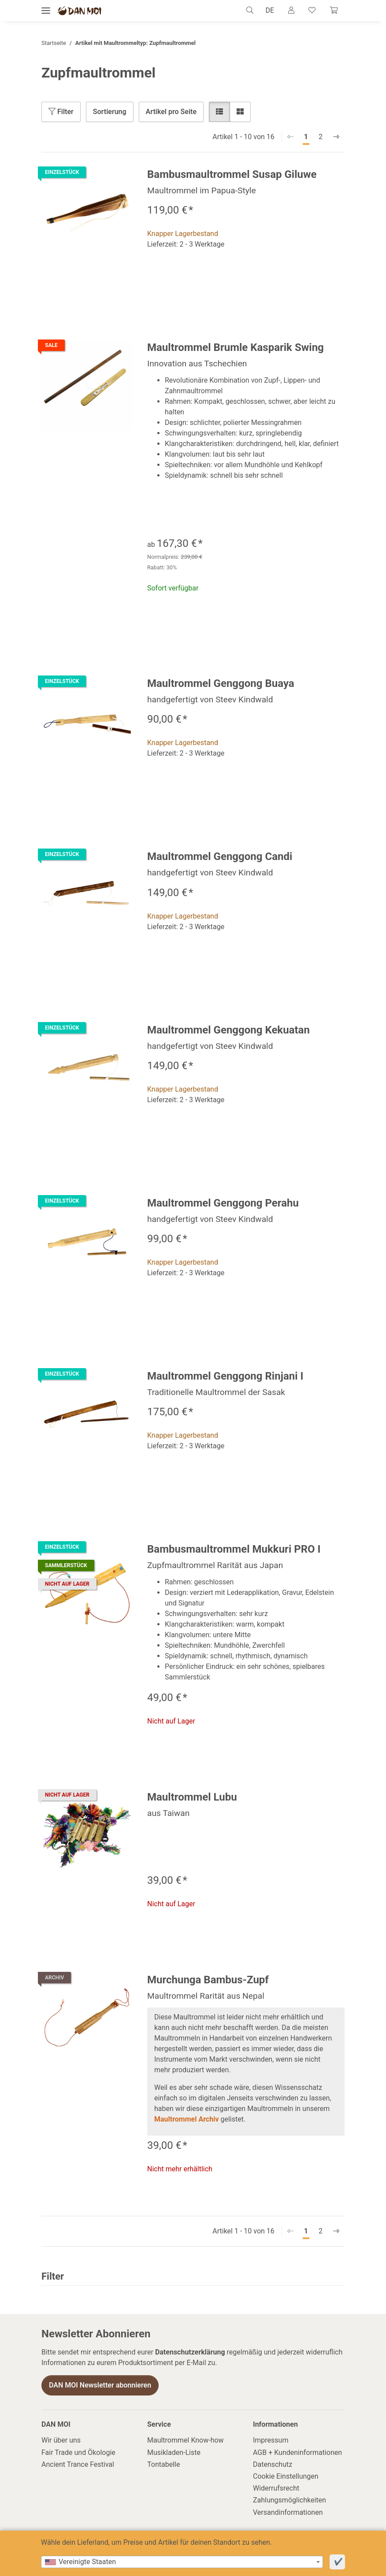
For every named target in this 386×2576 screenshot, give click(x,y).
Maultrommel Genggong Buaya (220, 683)
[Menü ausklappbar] (45, 10)
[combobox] (182, 2562)
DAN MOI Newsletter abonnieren (100, 2385)
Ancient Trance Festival (77, 2464)
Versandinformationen (288, 2512)
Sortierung (109, 111)
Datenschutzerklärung (190, 2352)
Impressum (271, 2440)
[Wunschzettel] (312, 10)
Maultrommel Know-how (185, 2440)
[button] (252, 10)
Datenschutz (272, 2464)
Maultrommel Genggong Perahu (223, 1203)
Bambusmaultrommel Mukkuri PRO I (234, 1549)
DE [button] (269, 10)
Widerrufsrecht (276, 2488)
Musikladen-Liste (173, 2452)
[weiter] (336, 137)
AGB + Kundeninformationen (297, 2452)
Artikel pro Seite (171, 111)
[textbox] (182, 2562)
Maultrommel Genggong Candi (219, 856)
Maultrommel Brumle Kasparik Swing (235, 347)
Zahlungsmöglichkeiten (289, 2500)
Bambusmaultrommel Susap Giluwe (232, 174)
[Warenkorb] (334, 10)
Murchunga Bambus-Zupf (208, 1980)
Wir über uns (61, 2440)
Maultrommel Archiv (186, 2119)
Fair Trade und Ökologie (78, 2452)
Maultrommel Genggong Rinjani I (225, 1376)
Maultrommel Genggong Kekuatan (228, 1030)
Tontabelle (163, 2464)
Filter (61, 111)
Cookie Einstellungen (286, 2476)
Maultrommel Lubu (192, 1797)
